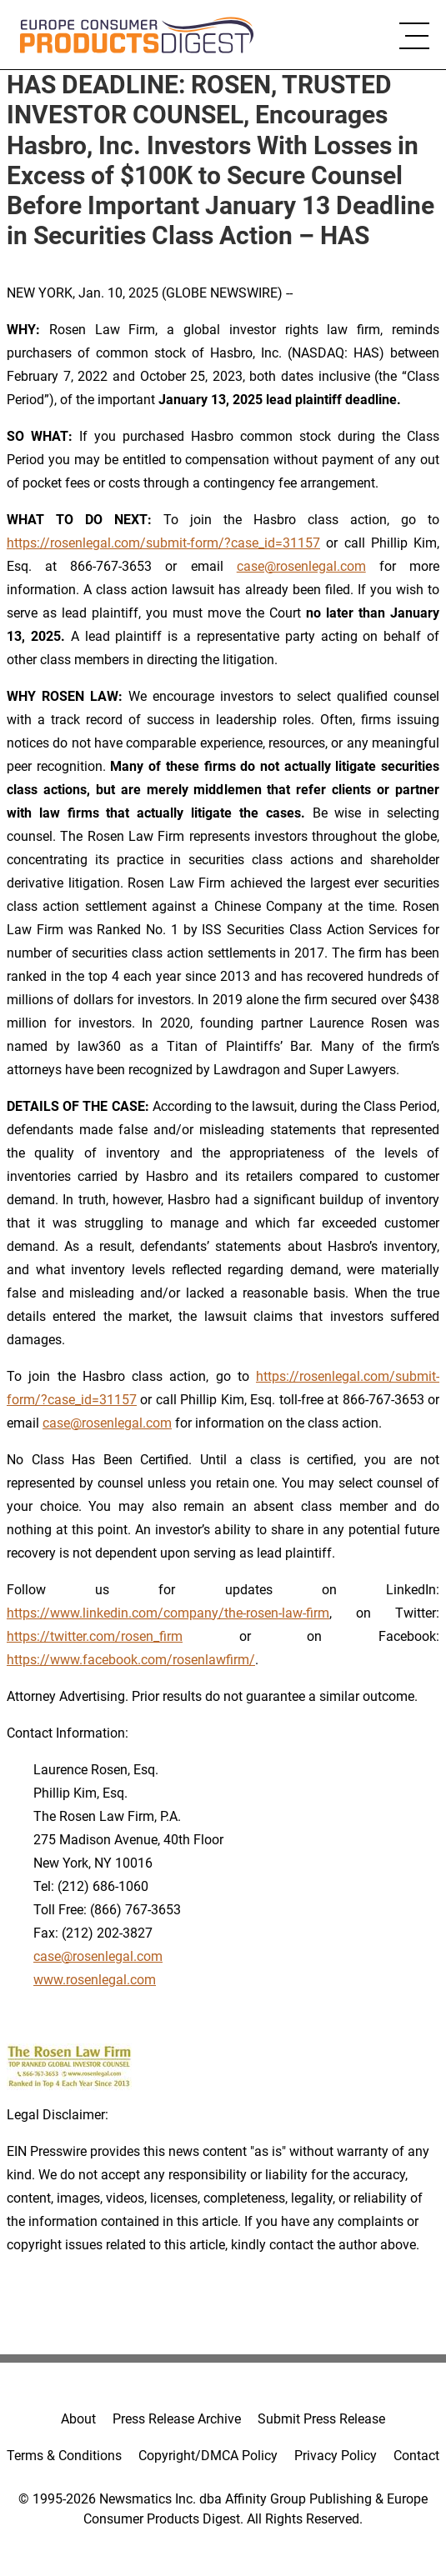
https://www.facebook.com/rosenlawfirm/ (131, 1660)
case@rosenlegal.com (301, 566)
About (78, 2419)
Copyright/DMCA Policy (208, 2455)
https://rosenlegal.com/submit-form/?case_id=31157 (163, 543)
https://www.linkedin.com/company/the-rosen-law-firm (168, 1613)
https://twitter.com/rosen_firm (95, 1636)
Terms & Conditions (64, 2455)
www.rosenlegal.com (94, 1980)
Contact (416, 2455)
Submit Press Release (321, 2419)
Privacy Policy (335, 2455)
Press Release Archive (177, 2419)
